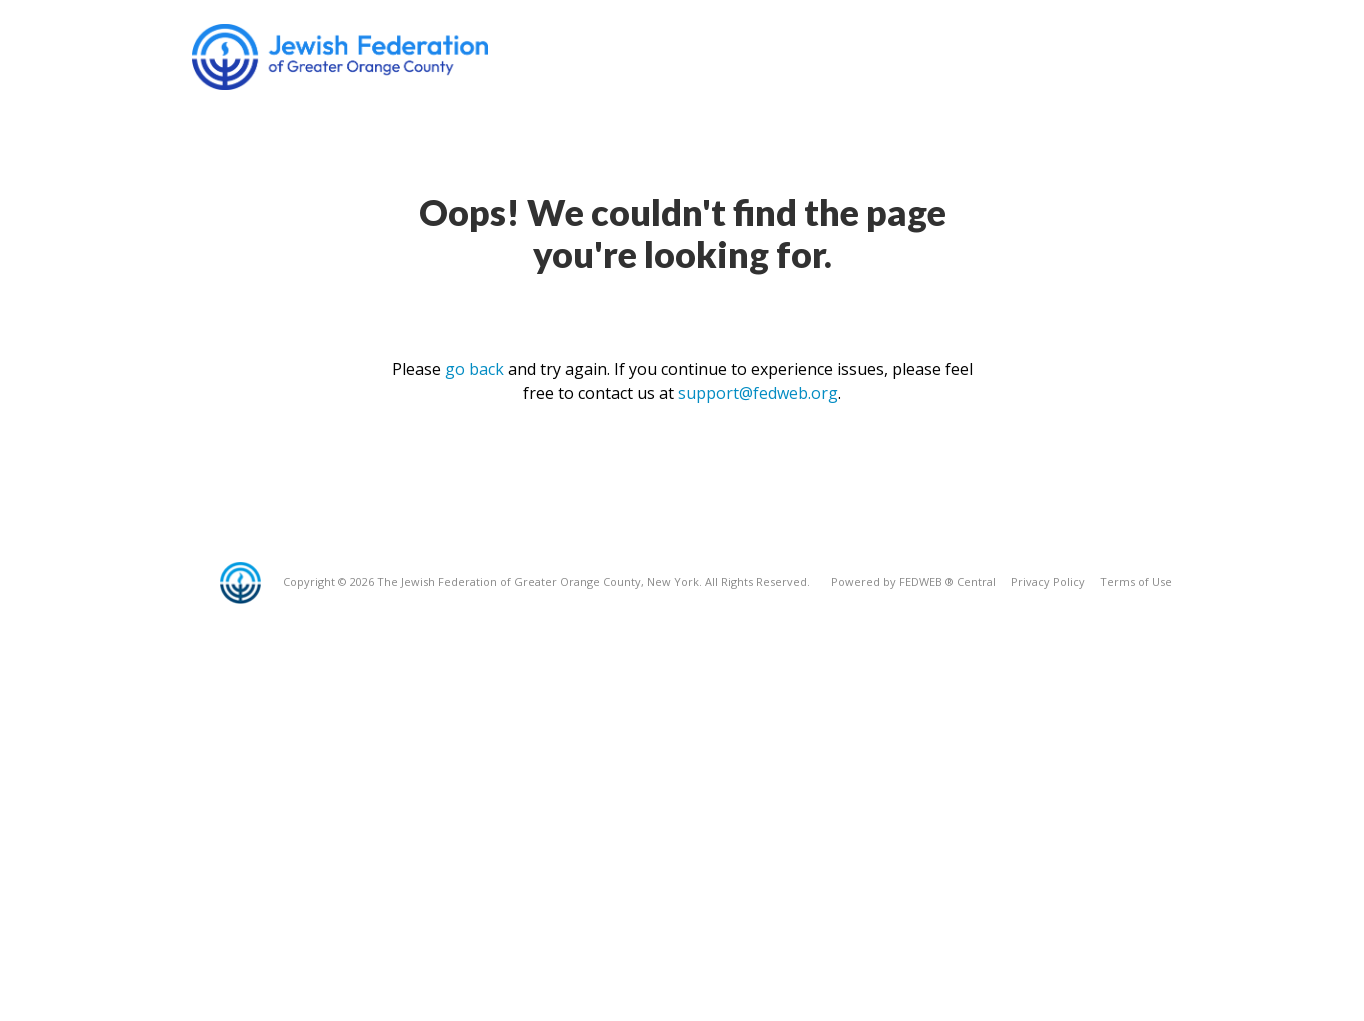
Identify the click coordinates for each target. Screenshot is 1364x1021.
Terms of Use (1136, 581)
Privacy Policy (1048, 581)
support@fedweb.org (758, 393)
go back (474, 369)
